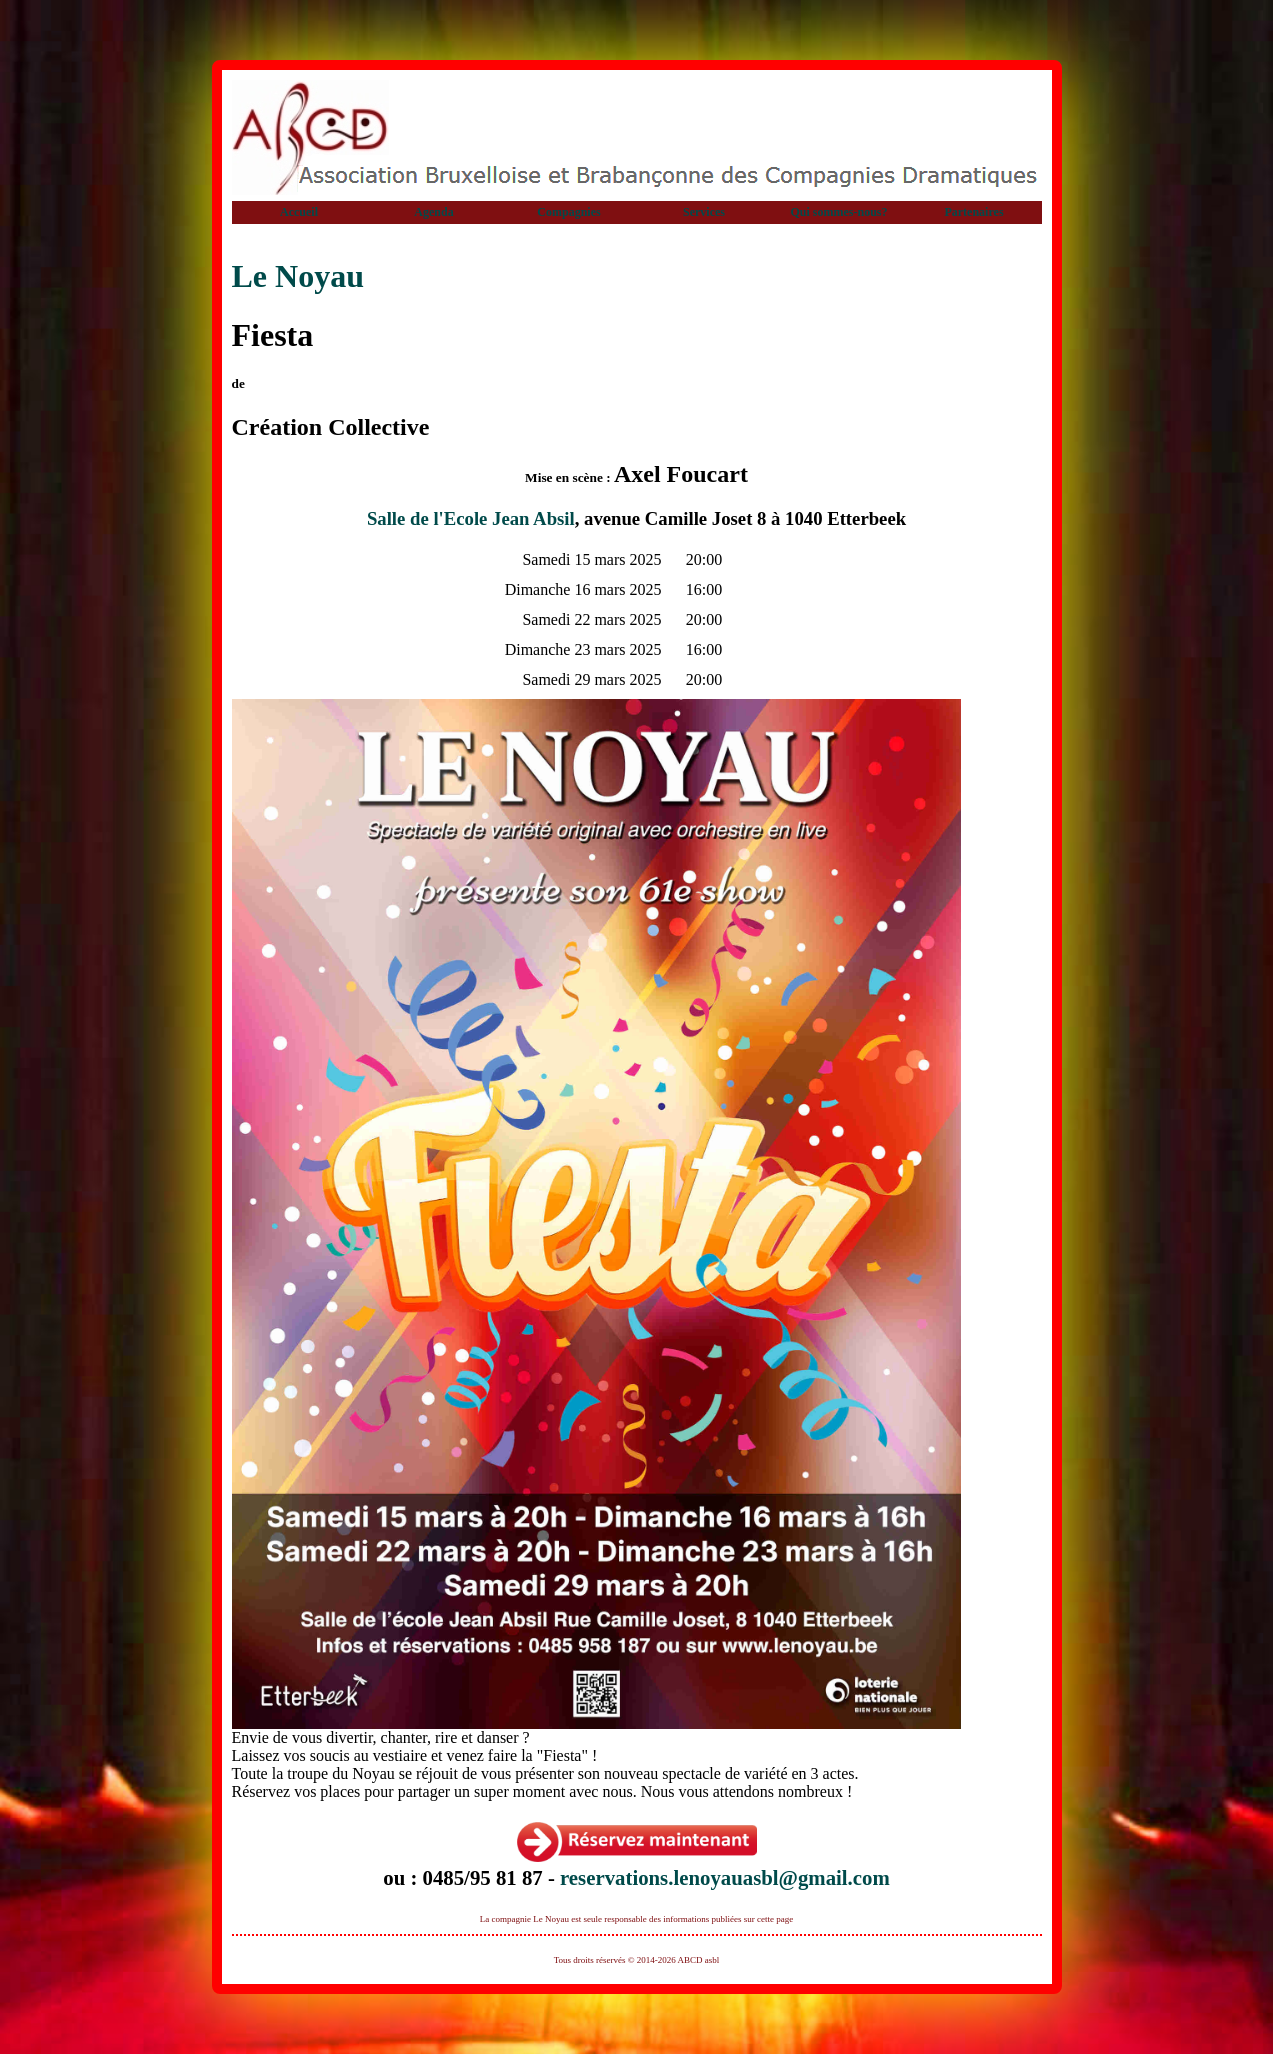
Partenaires (973, 212)
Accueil (299, 212)
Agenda (433, 212)
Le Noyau (298, 276)
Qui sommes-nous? (838, 212)
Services (704, 212)
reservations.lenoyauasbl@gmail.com (725, 1877)
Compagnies (568, 212)
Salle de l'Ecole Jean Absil (471, 518)
